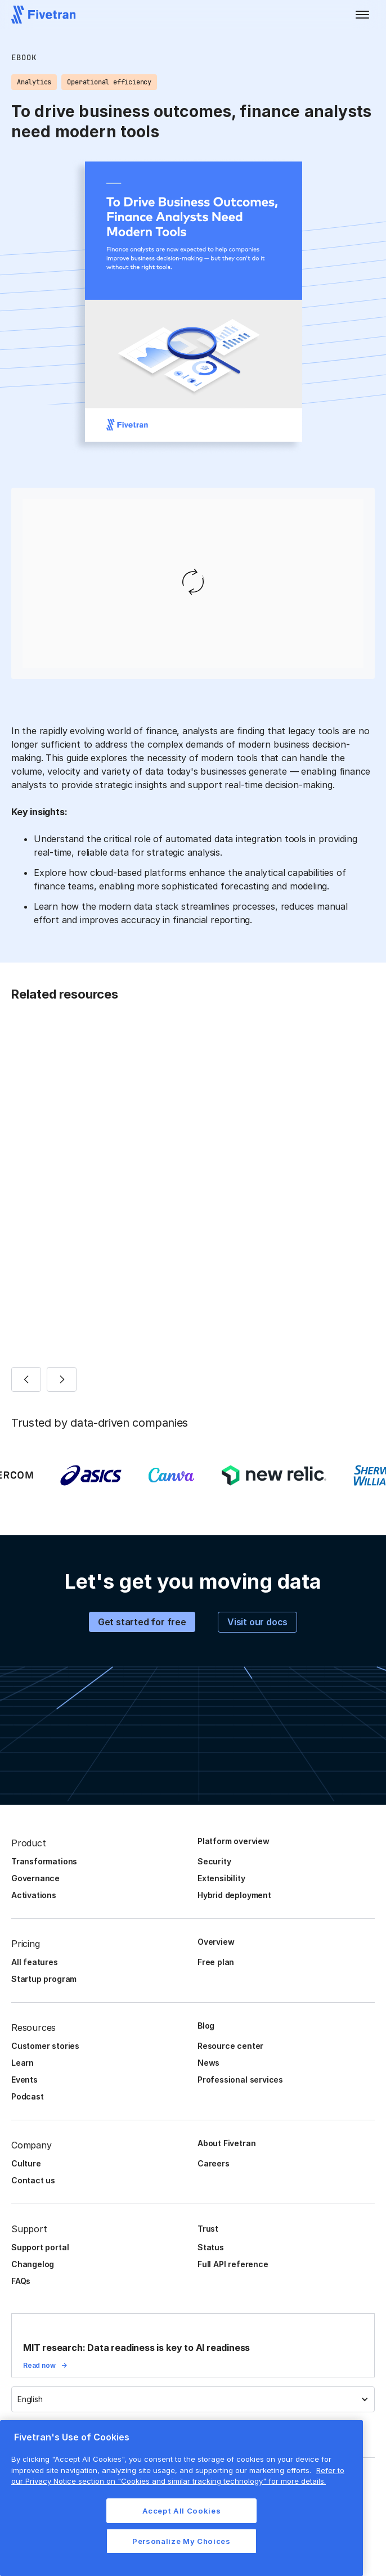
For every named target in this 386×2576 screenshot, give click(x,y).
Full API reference (233, 2264)
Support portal (40, 2247)
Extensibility (221, 1878)
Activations (33, 1895)
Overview (216, 1941)
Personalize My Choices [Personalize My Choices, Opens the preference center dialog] (181, 2541)
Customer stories (45, 2046)
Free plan (216, 1962)
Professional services (240, 2079)
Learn (22, 2062)
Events (24, 2079)
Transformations (44, 1861)
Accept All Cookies (181, 2510)
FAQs (20, 2281)
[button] (362, 14)
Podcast (27, 2096)
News (208, 2062)
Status (211, 2247)
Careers (214, 2163)
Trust (208, 2228)
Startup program (44, 1979)
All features (34, 1962)
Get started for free (142, 1622)
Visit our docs (257, 1622)
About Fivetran (226, 2143)
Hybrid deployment (234, 1895)
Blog (206, 2025)
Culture (26, 2163)
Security (214, 1861)
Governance (35, 1878)
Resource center (230, 2046)
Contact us (33, 2180)
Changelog (32, 2264)
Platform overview (234, 1841)
